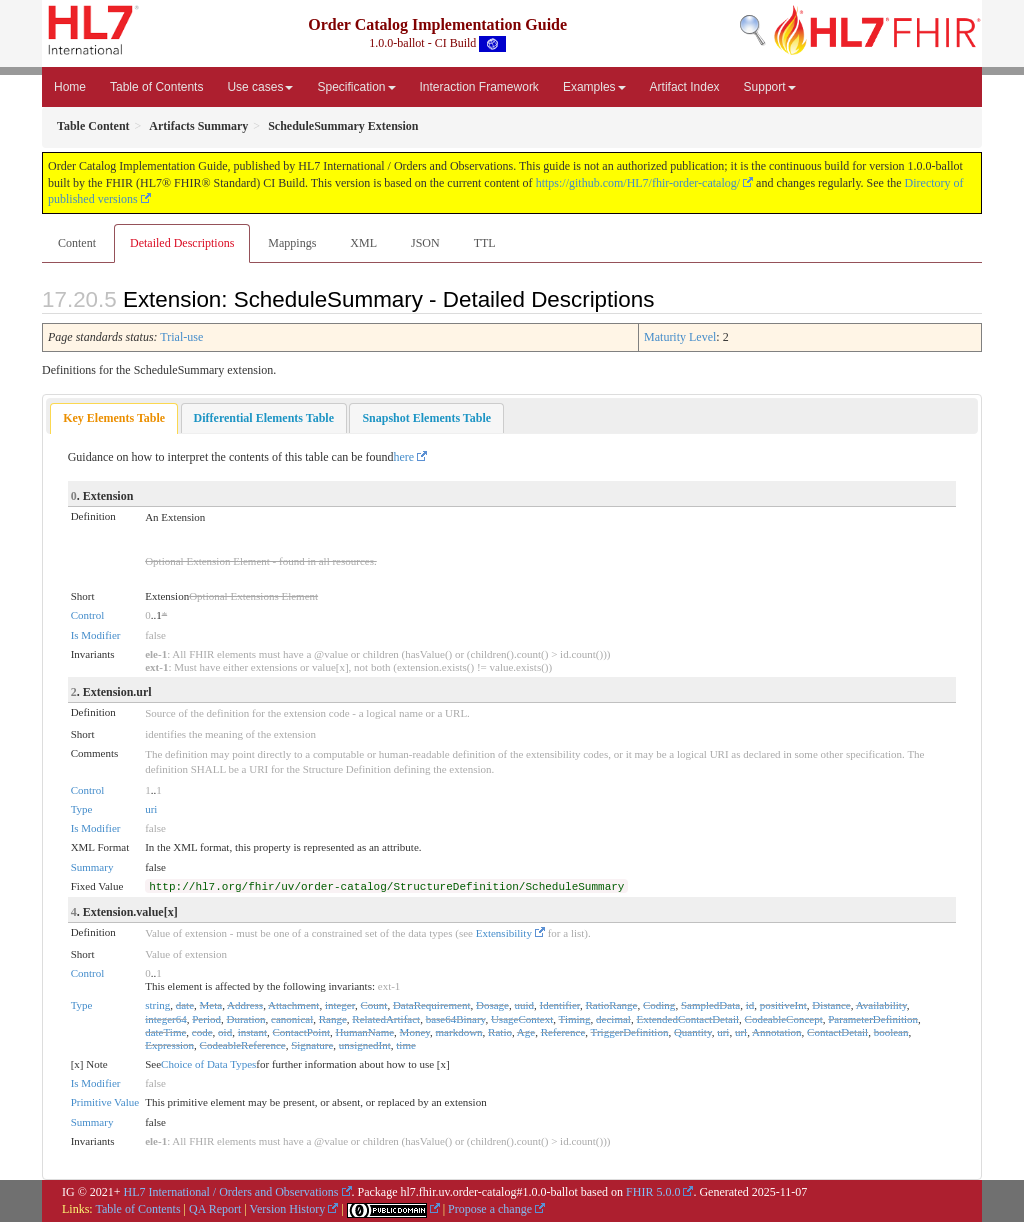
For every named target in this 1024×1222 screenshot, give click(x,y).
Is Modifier (96, 635)
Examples (594, 87)
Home (70, 87)
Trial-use (181, 337)
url (741, 1032)
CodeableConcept (784, 1019)
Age (526, 1032)
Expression (169, 1045)
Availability (881, 1005)
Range (333, 1019)
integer (340, 1005)
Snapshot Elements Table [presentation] (426, 418)
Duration (245, 1019)
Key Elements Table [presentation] (114, 418)
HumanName (364, 1032)
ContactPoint (301, 1032)
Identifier (560, 1005)
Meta (211, 1005)
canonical (292, 1019)
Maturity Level (680, 337)
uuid (524, 1005)
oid (225, 1032)
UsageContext (522, 1019)
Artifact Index (685, 87)
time (406, 1045)
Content (77, 243)
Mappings (292, 243)
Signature (312, 1045)
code (202, 1032)
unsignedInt (365, 1045)
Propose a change (490, 1209)
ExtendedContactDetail (687, 1019)
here (404, 457)
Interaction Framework (479, 87)
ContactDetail (837, 1032)
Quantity (693, 1032)
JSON (425, 243)
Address (245, 1005)
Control (88, 615)
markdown (459, 1032)
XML (363, 243)
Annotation (777, 1032)
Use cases (260, 87)
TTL (485, 243)
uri (151, 809)
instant (252, 1032)
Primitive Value (105, 1102)
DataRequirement (432, 1005)
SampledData (710, 1005)
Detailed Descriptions (182, 243)
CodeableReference (243, 1045)
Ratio (500, 1032)
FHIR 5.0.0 (653, 1192)
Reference (563, 1032)
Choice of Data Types (208, 1064)
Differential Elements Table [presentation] (264, 418)
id (750, 1005)
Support (770, 87)
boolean (891, 1032)
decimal (613, 1019)
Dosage (492, 1005)
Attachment (293, 1005)
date (185, 1005)
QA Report (215, 1209)
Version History (288, 1209)
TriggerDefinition (630, 1032)
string (157, 1005)
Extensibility (504, 933)
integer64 (166, 1019)
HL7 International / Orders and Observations (231, 1192)
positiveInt (783, 1005)
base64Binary (456, 1019)
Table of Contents (156, 87)
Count (373, 1005)
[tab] (114, 418)
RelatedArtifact (386, 1019)
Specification (356, 87)
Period (206, 1019)
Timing (575, 1019)
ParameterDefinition (873, 1019)
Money (415, 1032)
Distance (831, 1005)
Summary (92, 867)
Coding (659, 1005)
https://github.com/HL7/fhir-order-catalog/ (638, 183)
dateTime (165, 1032)
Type (82, 809)
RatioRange (612, 1005)
